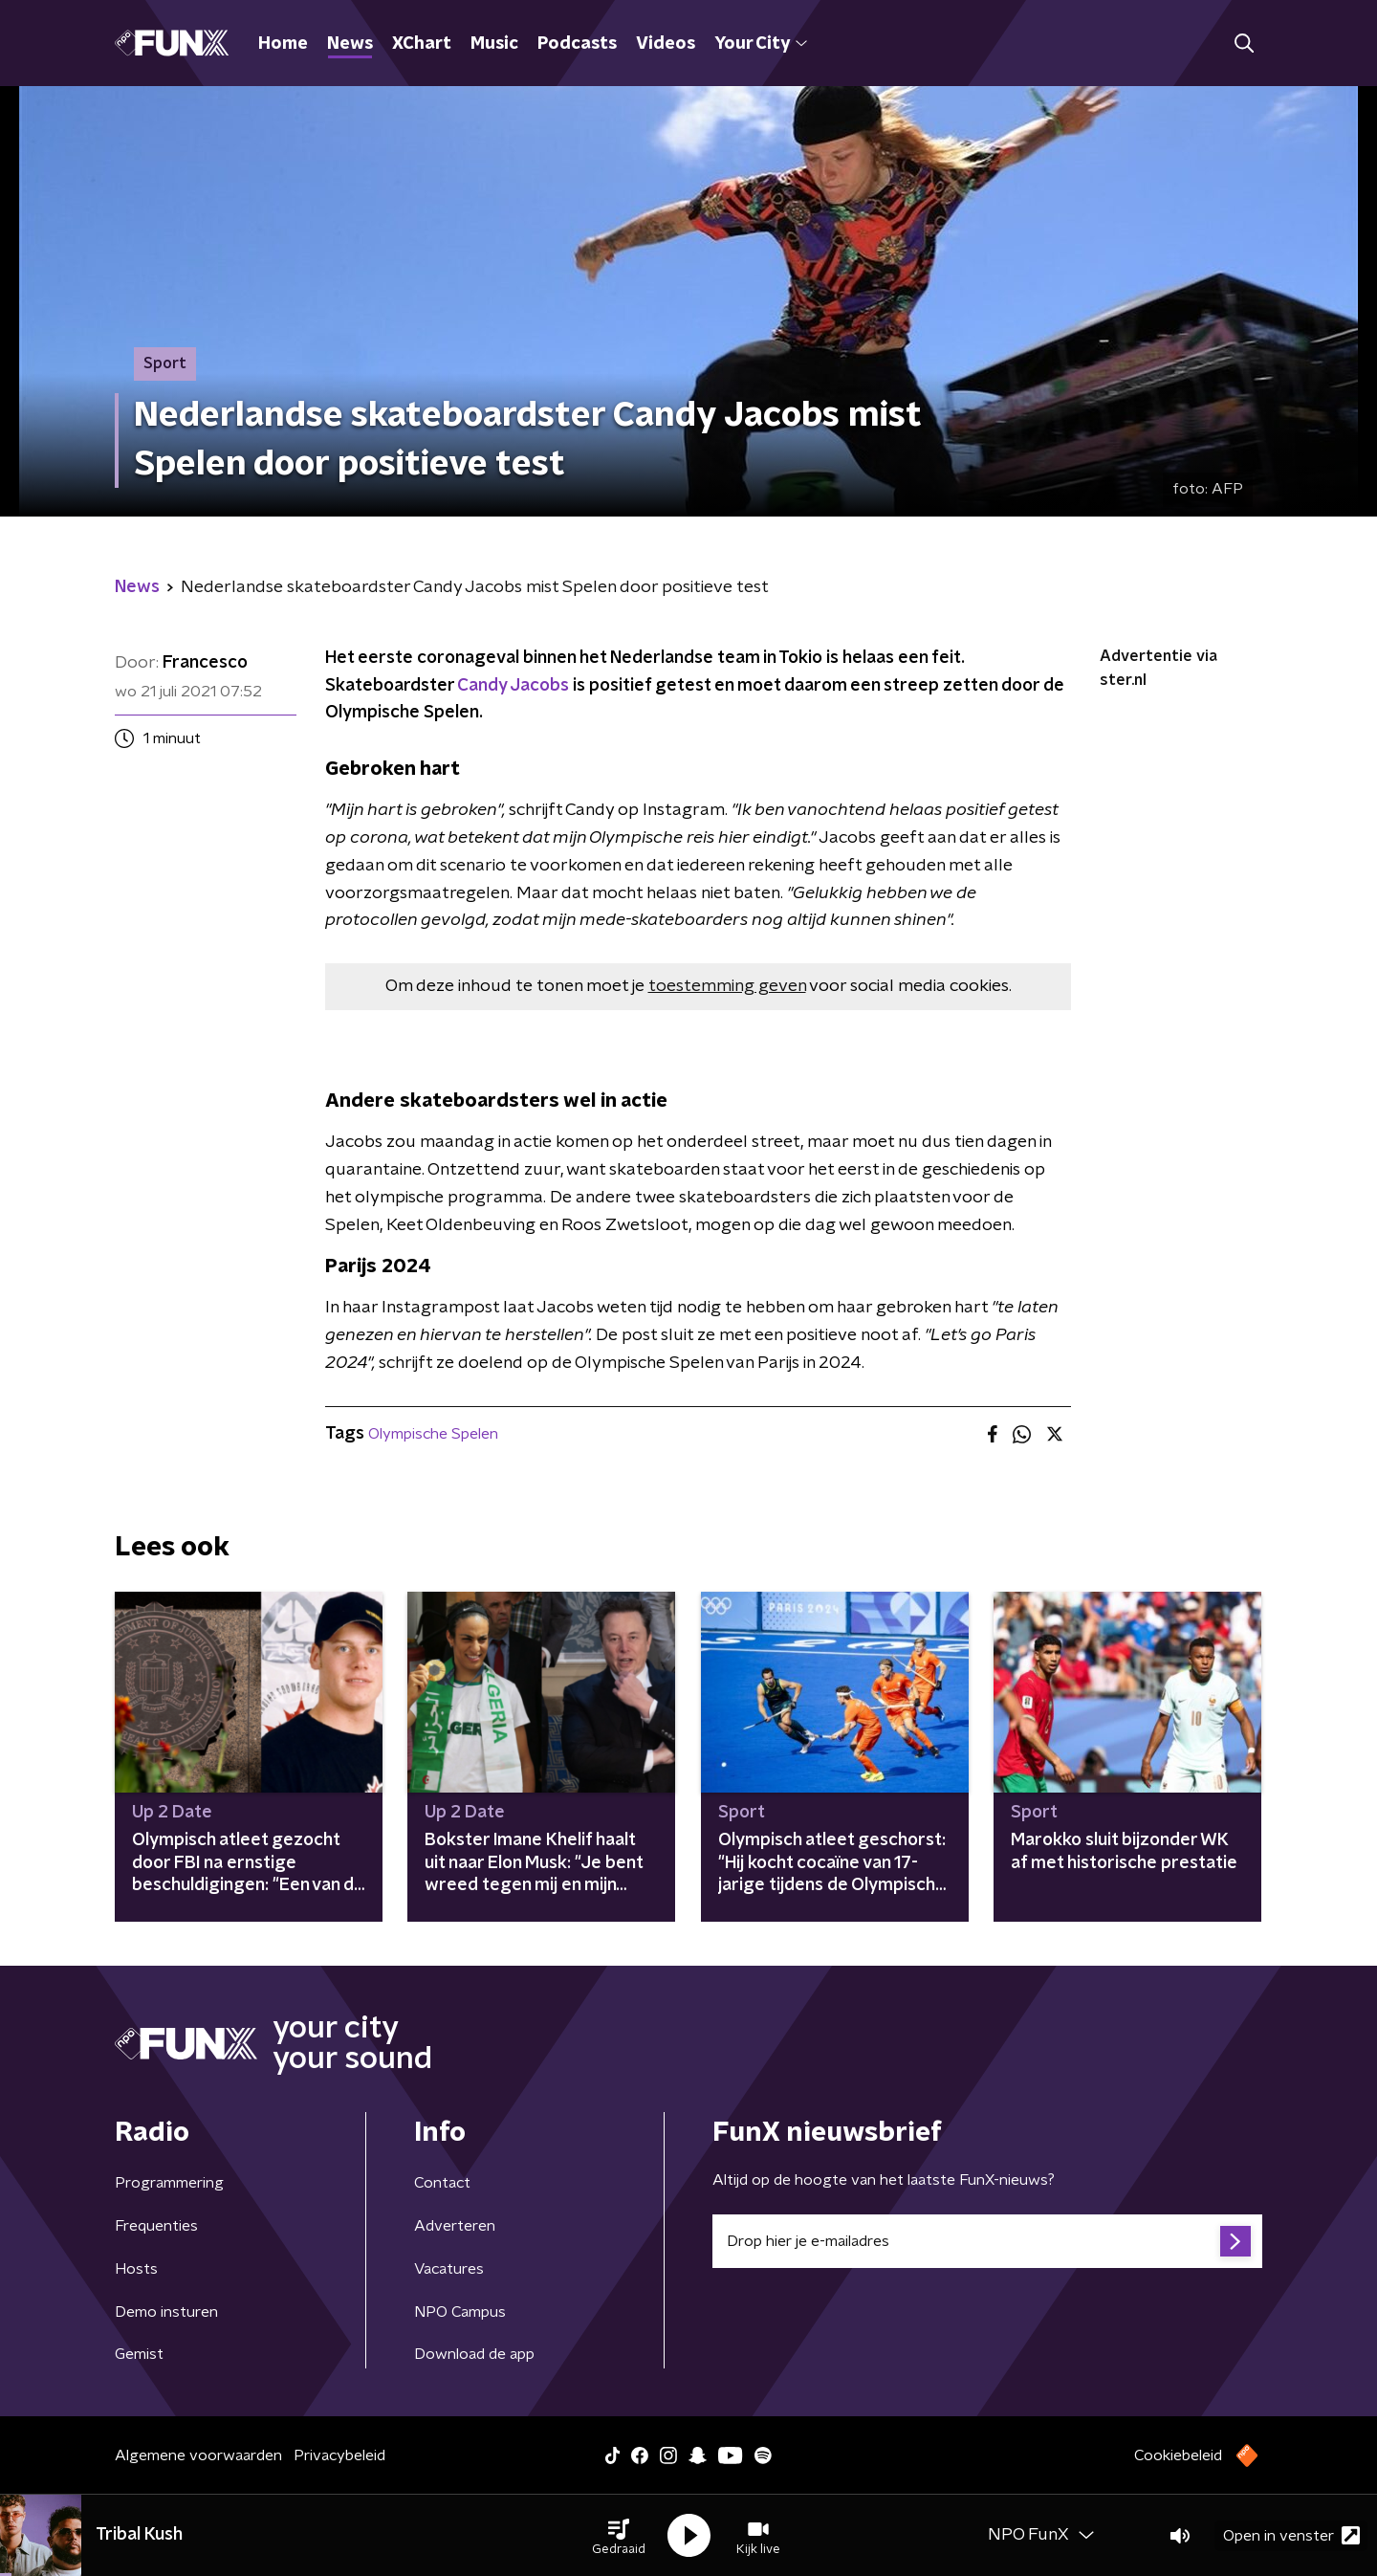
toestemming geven (727, 986)
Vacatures (449, 2269)
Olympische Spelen (433, 1434)
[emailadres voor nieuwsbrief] (987, 2241)
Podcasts (577, 44)
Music (494, 44)
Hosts (136, 2269)
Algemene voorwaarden (198, 2455)
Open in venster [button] (1291, 2535)
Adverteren (454, 2226)
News (350, 44)
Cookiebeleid (1178, 2455)
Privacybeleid (339, 2455)
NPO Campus (460, 2312)
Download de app (474, 2354)
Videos (665, 44)
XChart (421, 44)
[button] (618, 2535)
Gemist (139, 2354)
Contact (442, 2183)
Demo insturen (166, 2312)
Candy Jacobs (513, 685)
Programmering (169, 2183)
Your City (760, 44)
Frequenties (156, 2226)
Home (283, 44)
